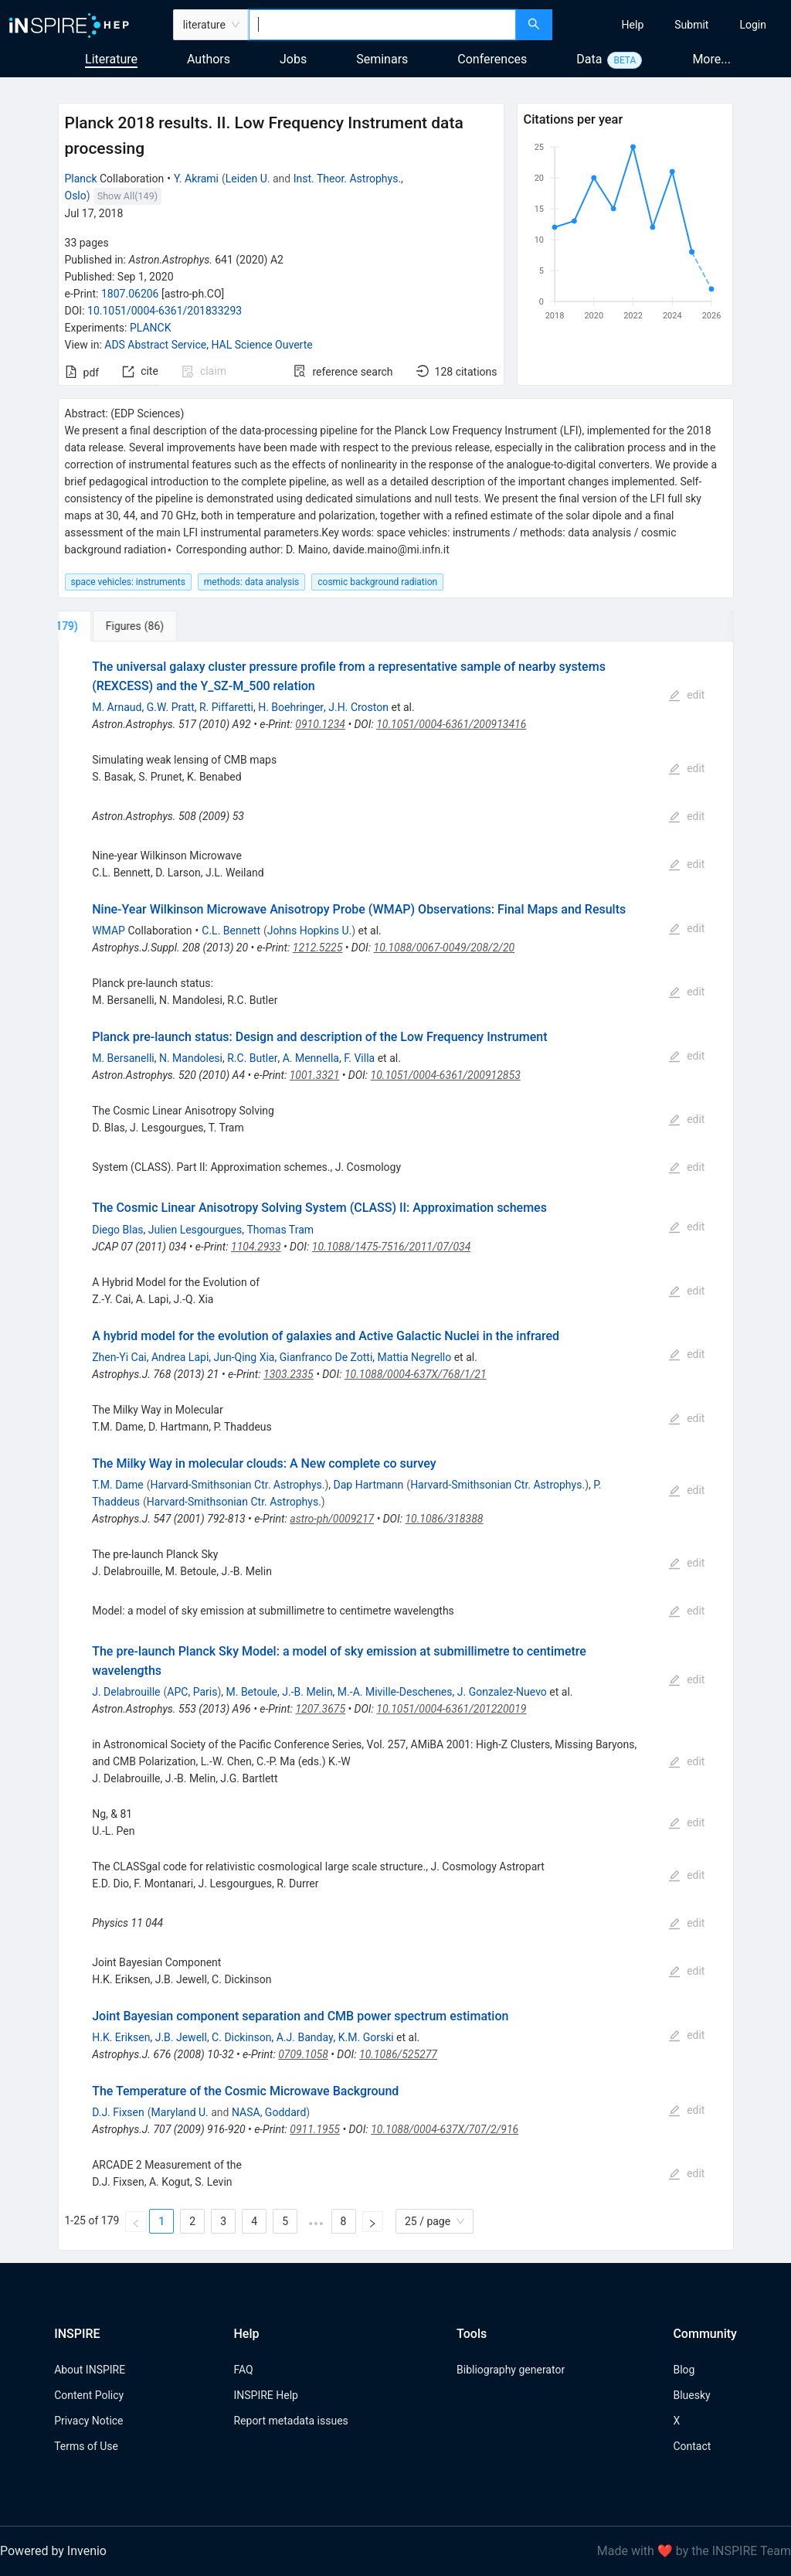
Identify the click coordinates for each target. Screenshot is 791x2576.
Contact (692, 2446)
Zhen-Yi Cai (119, 1357)
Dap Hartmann (369, 1485)
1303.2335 (288, 1374)
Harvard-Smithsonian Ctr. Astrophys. (237, 1485)
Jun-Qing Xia (244, 1357)
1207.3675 (320, 1709)
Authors (208, 59)
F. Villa (359, 1058)
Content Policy (89, 2395)
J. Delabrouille (126, 1692)
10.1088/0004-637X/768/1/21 (416, 1374)
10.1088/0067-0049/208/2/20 (444, 947)
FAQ (243, 2369)
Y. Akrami (196, 178)
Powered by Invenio (53, 2551)
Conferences (492, 59)
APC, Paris (192, 1692)
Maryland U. (180, 2112)
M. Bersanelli (123, 1058)
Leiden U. (248, 178)
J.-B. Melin (307, 1692)
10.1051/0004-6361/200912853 (446, 1075)
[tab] (112, 626)
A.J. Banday (305, 2037)
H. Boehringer (291, 707)
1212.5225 (318, 947)
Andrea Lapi (180, 1357)
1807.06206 (130, 294)
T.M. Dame (117, 1485)
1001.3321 (315, 1075)
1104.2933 (256, 1246)
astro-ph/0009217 (332, 1519)
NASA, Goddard (269, 2112)
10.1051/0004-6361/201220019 (451, 1709)
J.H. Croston (358, 707)
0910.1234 (320, 724)
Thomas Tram (280, 1229)
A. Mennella (311, 1058)
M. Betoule (252, 1692)
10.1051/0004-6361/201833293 (164, 311)
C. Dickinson (241, 2037)
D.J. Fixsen (118, 2112)
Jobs (293, 59)
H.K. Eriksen (121, 2037)
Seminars (382, 59)
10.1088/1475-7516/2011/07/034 (391, 1246)
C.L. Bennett (231, 930)
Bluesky (691, 2395)
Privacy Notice (88, 2420)
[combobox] (382, 24)
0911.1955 (315, 2129)
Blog (683, 2369)
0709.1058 (303, 2054)
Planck (81, 178)
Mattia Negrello (415, 1357)
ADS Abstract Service (155, 345)
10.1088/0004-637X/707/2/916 (444, 2129)
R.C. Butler (252, 1058)
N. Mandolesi (190, 1058)
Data (589, 59)
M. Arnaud (116, 707)
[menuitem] (633, 24)
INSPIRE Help (265, 2395)
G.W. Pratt (171, 707)
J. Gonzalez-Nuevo (502, 1692)
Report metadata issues (290, 2420)
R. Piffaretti (226, 707)
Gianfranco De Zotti (326, 1357)
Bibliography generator (511, 2369)
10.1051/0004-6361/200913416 (451, 724)
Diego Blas (117, 1229)
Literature (111, 59)
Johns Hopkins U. (309, 930)
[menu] (673, 24)
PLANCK (150, 328)
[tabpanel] (396, 1446)
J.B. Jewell (181, 2037)
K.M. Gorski (366, 2037)
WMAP (108, 930)
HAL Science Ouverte (261, 345)
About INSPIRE (89, 2369)
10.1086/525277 (398, 2054)
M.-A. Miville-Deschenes (395, 1692)
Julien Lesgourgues (195, 1229)
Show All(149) (127, 196)
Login (752, 25)
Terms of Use (86, 2446)
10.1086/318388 (444, 1519)
